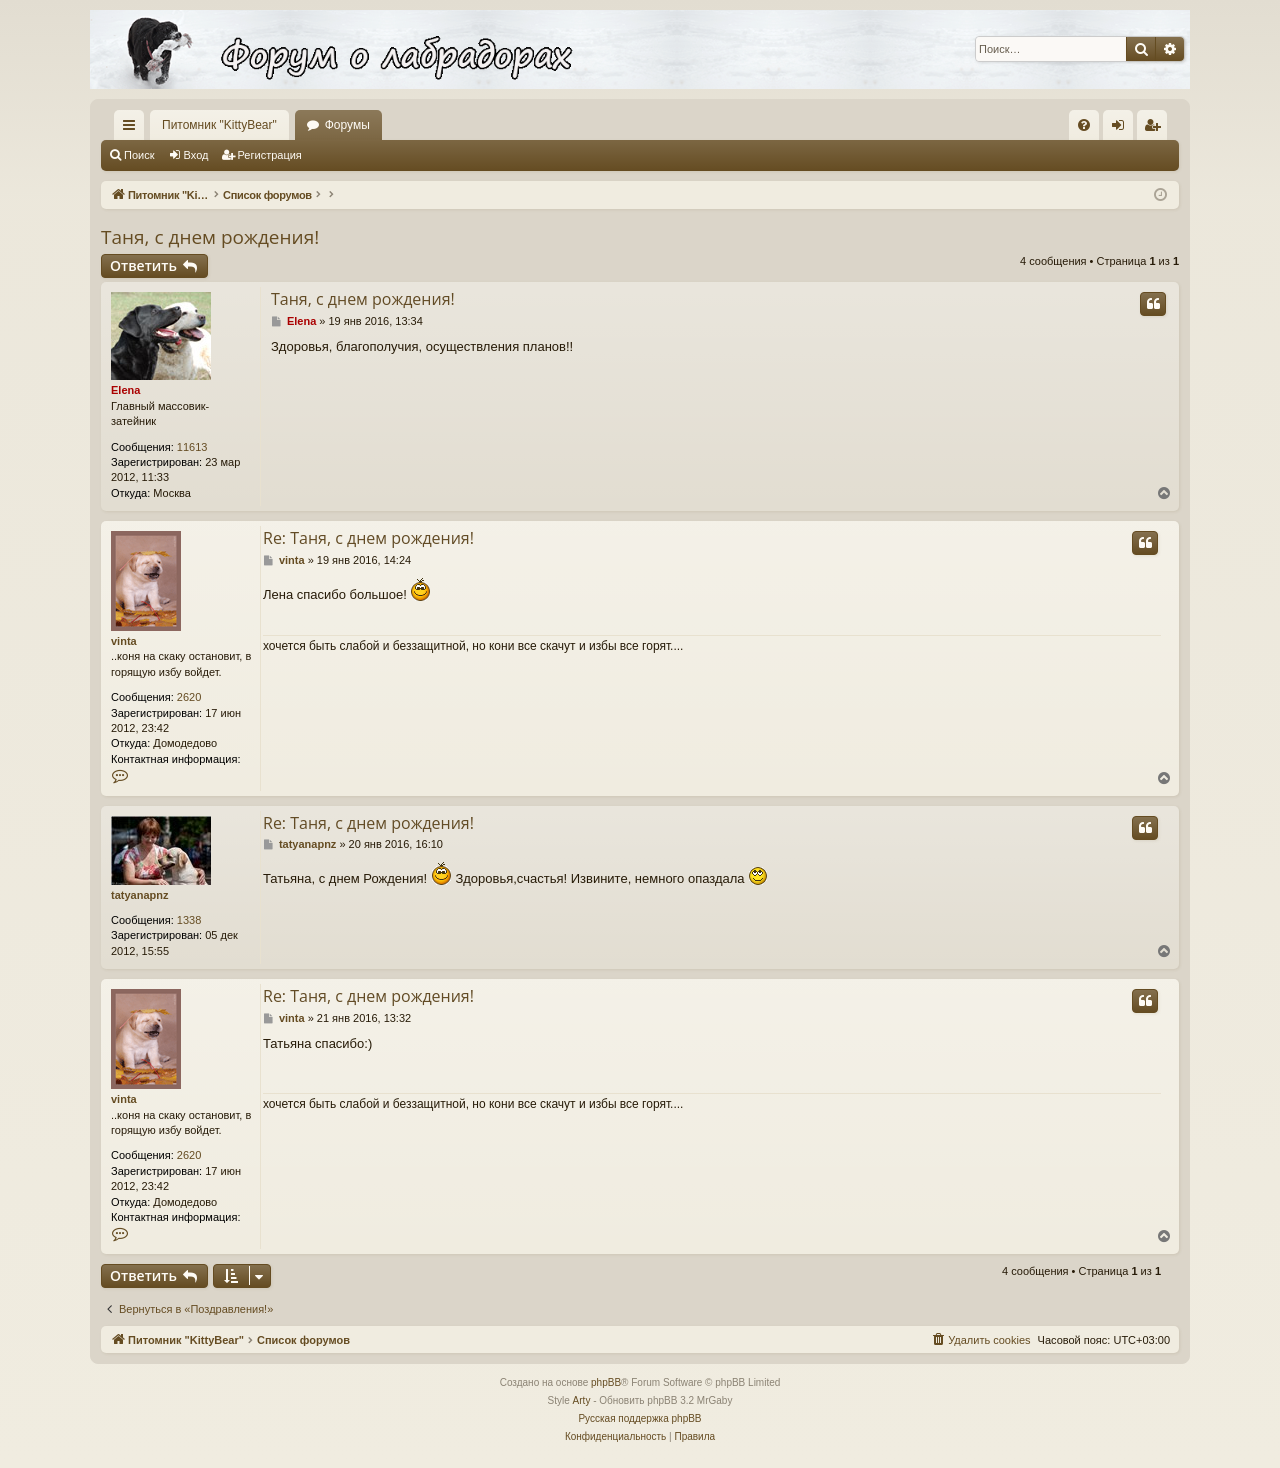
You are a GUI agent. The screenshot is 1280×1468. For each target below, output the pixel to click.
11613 (192, 447)
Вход (196, 155)
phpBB (606, 1382)
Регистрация (270, 155)
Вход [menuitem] (1122, 129)
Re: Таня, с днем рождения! (368, 538)
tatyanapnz (139, 895)
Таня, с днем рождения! (210, 237)
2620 (189, 697)
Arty (582, 1400)
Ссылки (133, 129)
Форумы (347, 125)
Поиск (139, 155)
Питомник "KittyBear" (219, 125)
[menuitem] (1084, 125)
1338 (189, 920)
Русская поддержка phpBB (639, 1418)
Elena (125, 390)
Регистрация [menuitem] (1156, 129)
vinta (124, 641)
